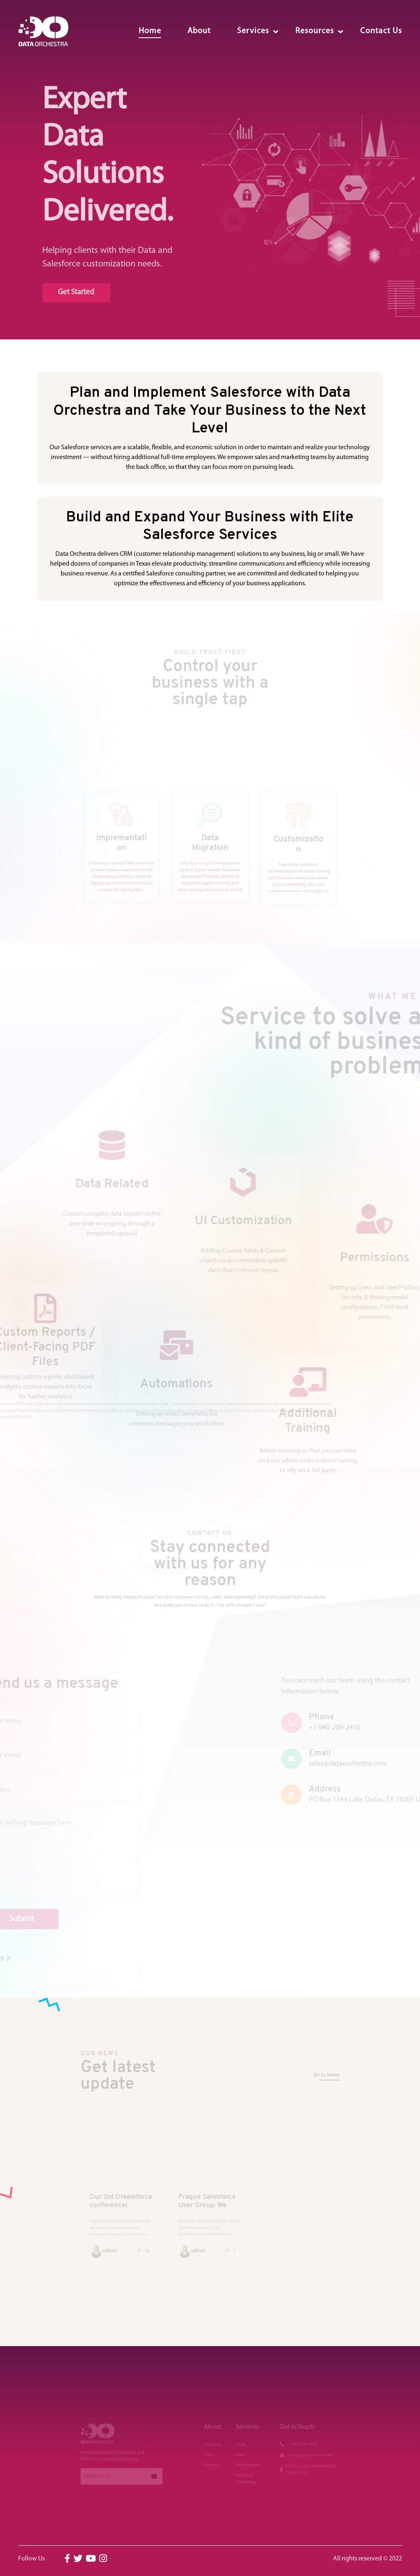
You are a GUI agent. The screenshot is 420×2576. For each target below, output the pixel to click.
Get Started (71, 293)
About (199, 31)
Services (253, 31)
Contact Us (381, 31)
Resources (314, 31)
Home (150, 31)
